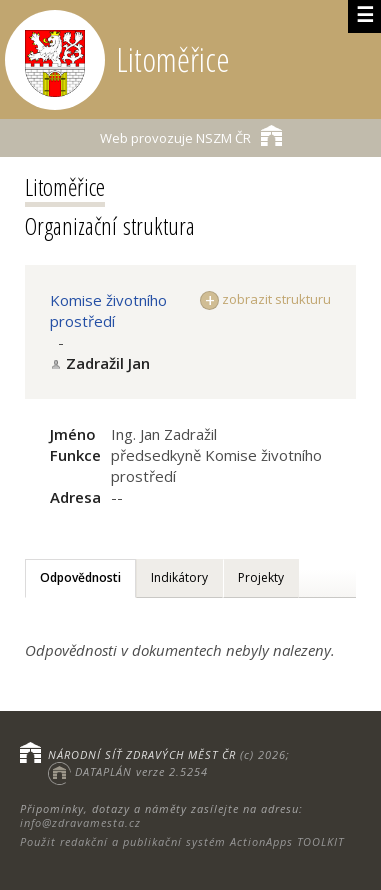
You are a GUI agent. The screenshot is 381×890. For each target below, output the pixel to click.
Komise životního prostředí (108, 310)
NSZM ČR (191, 135)
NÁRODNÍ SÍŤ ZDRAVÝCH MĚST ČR (142, 754)
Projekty (261, 577)
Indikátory (179, 577)
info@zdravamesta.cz (80, 822)
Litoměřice (65, 186)
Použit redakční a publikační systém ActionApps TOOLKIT (182, 841)
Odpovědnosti (80, 577)
